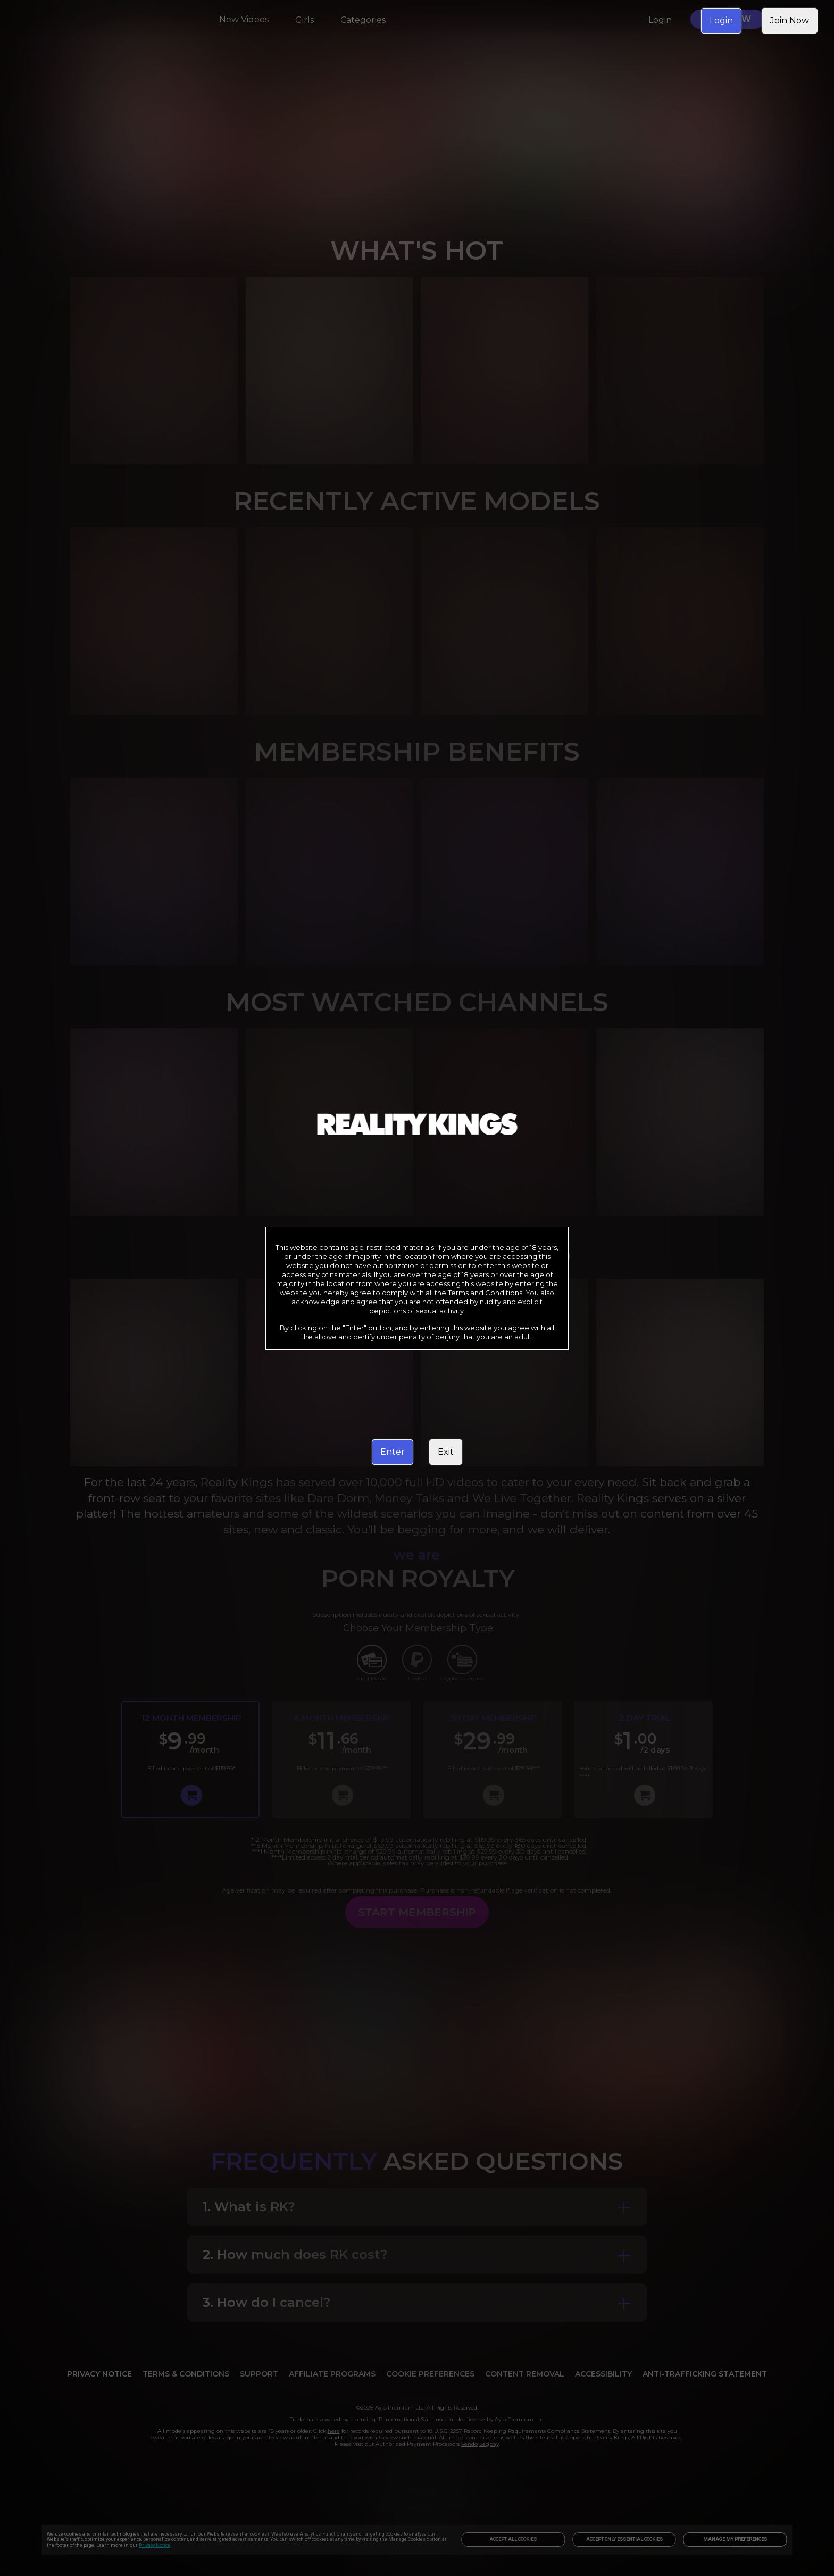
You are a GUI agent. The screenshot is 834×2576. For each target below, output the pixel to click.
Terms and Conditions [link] (485, 1292)
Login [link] (721, 20)
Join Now (789, 20)
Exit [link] (446, 1452)
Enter (392, 1452)
